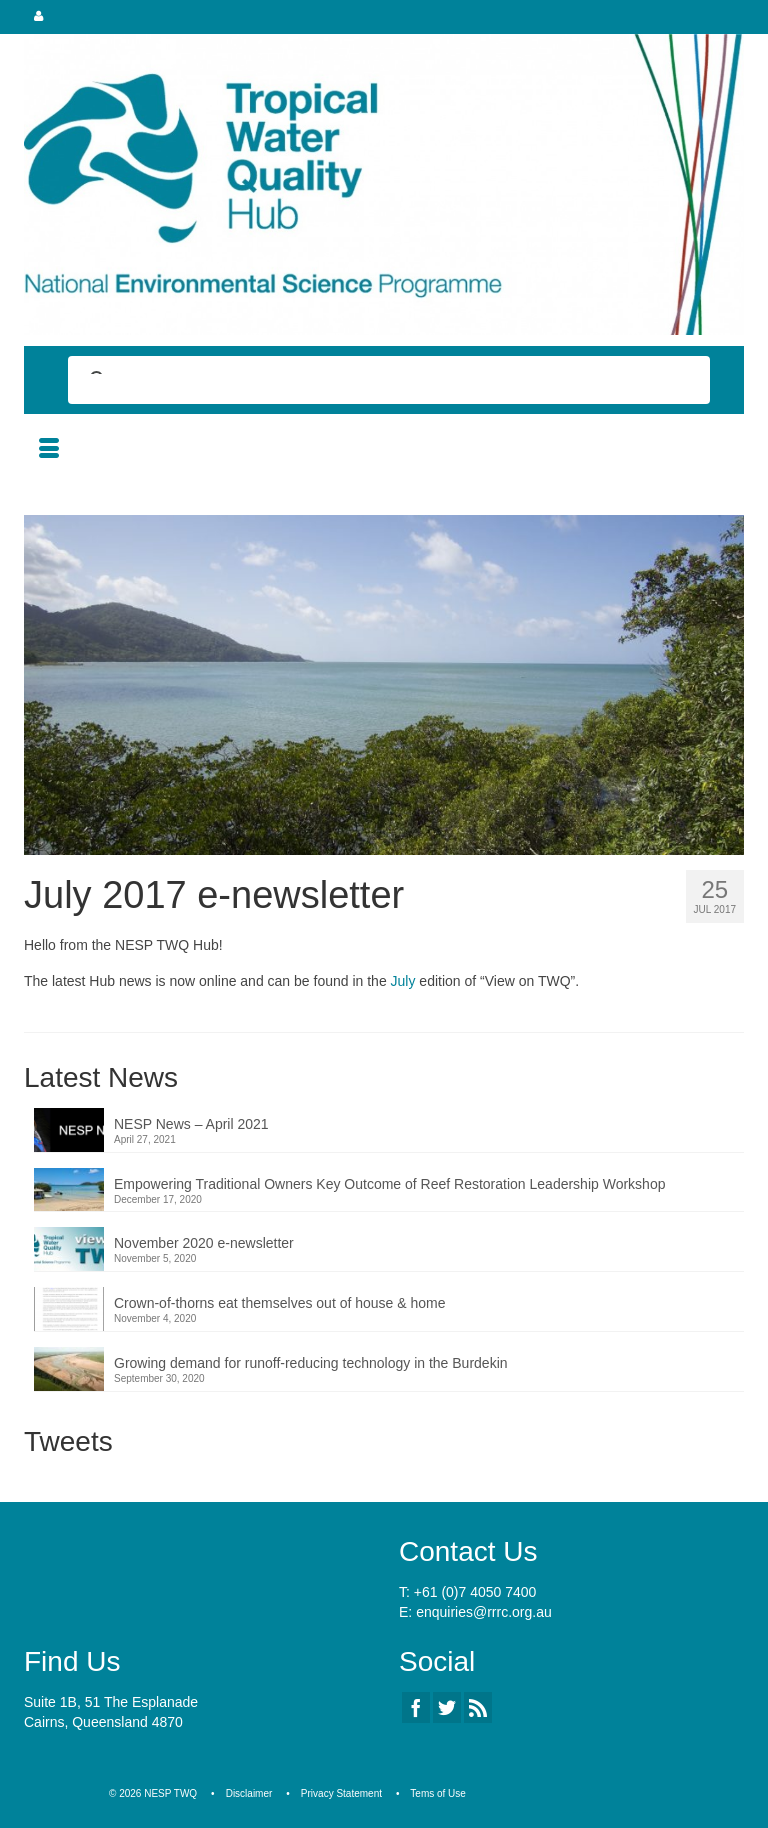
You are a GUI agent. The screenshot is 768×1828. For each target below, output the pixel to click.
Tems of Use (438, 1793)
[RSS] (478, 1707)
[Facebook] (416, 1707)
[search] (371, 382)
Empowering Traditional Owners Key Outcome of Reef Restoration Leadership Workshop (389, 1184)
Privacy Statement (341, 1793)
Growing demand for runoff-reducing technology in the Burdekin (311, 1363)
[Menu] (49, 450)
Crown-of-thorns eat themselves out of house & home (280, 1303)
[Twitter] (447, 1707)
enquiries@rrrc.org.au (484, 1612)
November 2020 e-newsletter (204, 1243)
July (403, 981)
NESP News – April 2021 (191, 1124)
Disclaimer (249, 1793)
